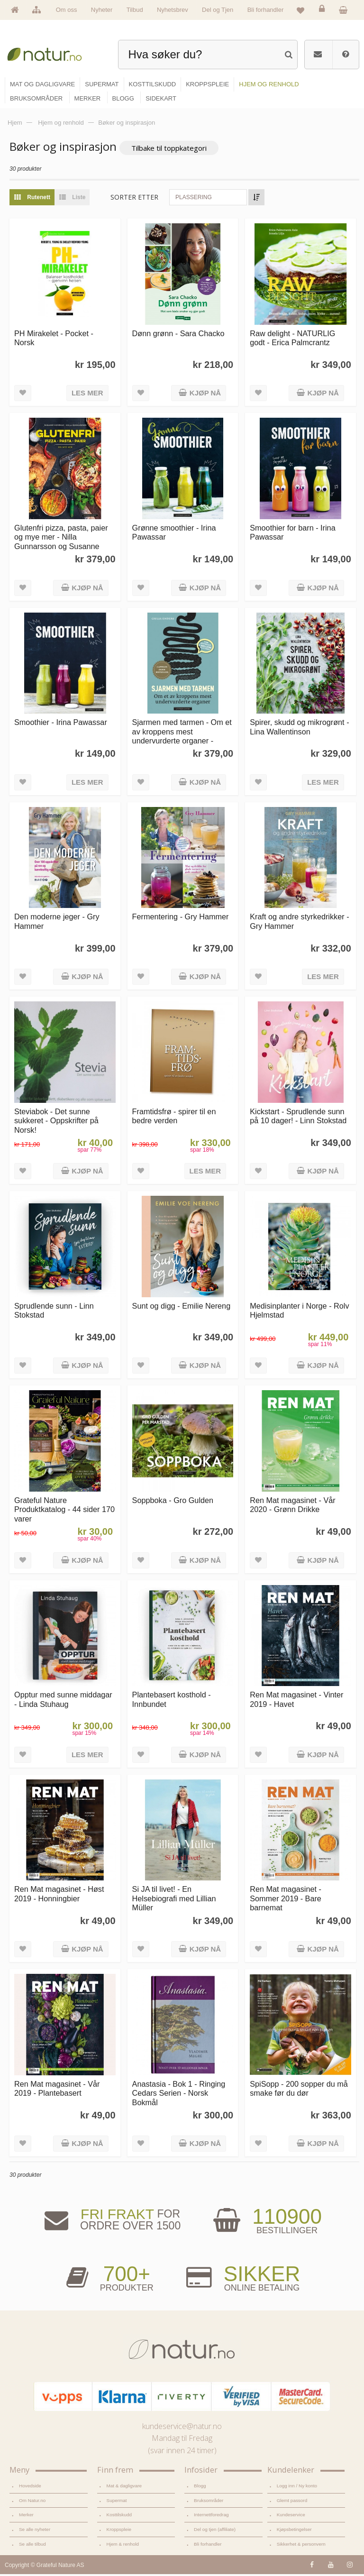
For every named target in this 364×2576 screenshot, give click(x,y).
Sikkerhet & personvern (301, 2545)
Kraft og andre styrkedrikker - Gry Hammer (299, 923)
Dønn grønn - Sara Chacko (178, 335)
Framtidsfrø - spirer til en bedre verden (174, 1118)
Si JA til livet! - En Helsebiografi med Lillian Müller (174, 1900)
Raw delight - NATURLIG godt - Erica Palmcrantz (292, 339)
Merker (26, 2516)
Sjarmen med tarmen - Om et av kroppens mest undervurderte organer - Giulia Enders (182, 738)
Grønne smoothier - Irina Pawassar (174, 534)
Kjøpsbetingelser (294, 2531)
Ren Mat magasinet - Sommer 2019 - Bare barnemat (285, 1900)
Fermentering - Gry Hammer (180, 919)
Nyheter (102, 9)
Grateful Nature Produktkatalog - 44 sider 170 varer (64, 1511)
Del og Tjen (217, 9)
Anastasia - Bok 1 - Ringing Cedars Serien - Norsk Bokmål (179, 2094)
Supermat (117, 2502)
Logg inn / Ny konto (297, 2487)
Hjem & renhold (123, 2545)
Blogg (200, 2487)
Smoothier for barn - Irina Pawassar (292, 534)
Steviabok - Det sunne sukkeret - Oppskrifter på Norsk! (56, 1122)
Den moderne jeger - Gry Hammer (57, 923)
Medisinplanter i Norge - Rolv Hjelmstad (299, 1312)
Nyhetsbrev (172, 9)
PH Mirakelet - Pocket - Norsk (53, 339)
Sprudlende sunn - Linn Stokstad (54, 1312)
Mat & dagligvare (124, 2487)
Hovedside (30, 2487)
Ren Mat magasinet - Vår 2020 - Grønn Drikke (292, 1506)
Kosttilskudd (119, 2516)
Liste (70, 199)
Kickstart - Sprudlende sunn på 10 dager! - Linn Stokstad (298, 1118)
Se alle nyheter (34, 2531)
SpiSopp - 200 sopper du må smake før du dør (299, 2090)
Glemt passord (292, 2502)
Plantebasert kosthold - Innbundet (171, 1701)
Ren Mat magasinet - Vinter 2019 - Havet (296, 1701)
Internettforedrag (211, 2516)
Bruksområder (208, 2502)
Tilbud (135, 9)
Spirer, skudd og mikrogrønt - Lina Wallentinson (299, 728)
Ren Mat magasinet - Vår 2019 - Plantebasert (57, 2090)
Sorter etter (134, 198)
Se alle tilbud (32, 2545)
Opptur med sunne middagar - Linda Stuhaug (63, 1701)
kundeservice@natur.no (182, 2428)
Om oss (66, 9)
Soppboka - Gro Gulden (172, 1502)
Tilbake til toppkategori (169, 150)
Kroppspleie (119, 2531)
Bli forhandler (265, 9)
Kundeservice (291, 2516)
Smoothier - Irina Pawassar (60, 724)
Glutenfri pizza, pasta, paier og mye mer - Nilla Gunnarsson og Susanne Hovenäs (61, 543)
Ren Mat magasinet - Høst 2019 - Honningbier (59, 1896)
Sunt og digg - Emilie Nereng (181, 1307)
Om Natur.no (32, 2502)
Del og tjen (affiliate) (215, 2531)
